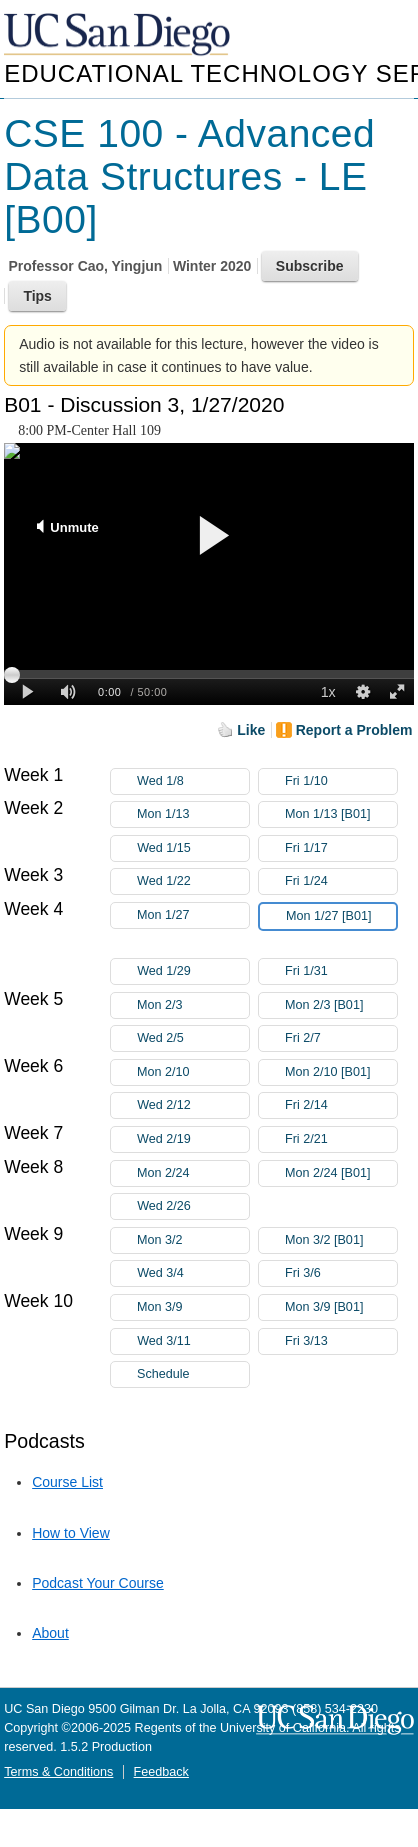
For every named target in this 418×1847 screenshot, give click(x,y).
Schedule (163, 1374)
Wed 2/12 (193, 1105)
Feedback (161, 1772)
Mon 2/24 (193, 1173)
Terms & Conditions (58, 1772)
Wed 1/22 (193, 881)
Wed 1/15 (193, 848)
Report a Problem (354, 730)
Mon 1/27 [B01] (341, 920)
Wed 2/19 (193, 1139)
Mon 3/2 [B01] (341, 1240)
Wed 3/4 (193, 1273)
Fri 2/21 (341, 1139)
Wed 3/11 (193, 1341)
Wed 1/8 (193, 781)
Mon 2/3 (193, 1005)
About (50, 1633)
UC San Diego (119, 35)
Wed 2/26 (193, 1206)
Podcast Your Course (98, 1583)
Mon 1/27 (193, 915)
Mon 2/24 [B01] (341, 1173)
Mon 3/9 (193, 1307)
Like (251, 730)
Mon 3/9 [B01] (341, 1307)
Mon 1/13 (193, 814)
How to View (71, 1533)
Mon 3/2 (193, 1240)
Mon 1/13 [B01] (341, 814)
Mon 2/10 (193, 1072)
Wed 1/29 (193, 971)
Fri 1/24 (341, 881)
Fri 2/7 (341, 1038)
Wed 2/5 (193, 1038)
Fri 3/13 (341, 1341)
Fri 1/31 (341, 971)
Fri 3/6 (341, 1273)
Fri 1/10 (341, 781)
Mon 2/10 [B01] (341, 1072)
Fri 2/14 (341, 1105)
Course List (67, 1482)
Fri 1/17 (341, 848)
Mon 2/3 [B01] (341, 1005)
